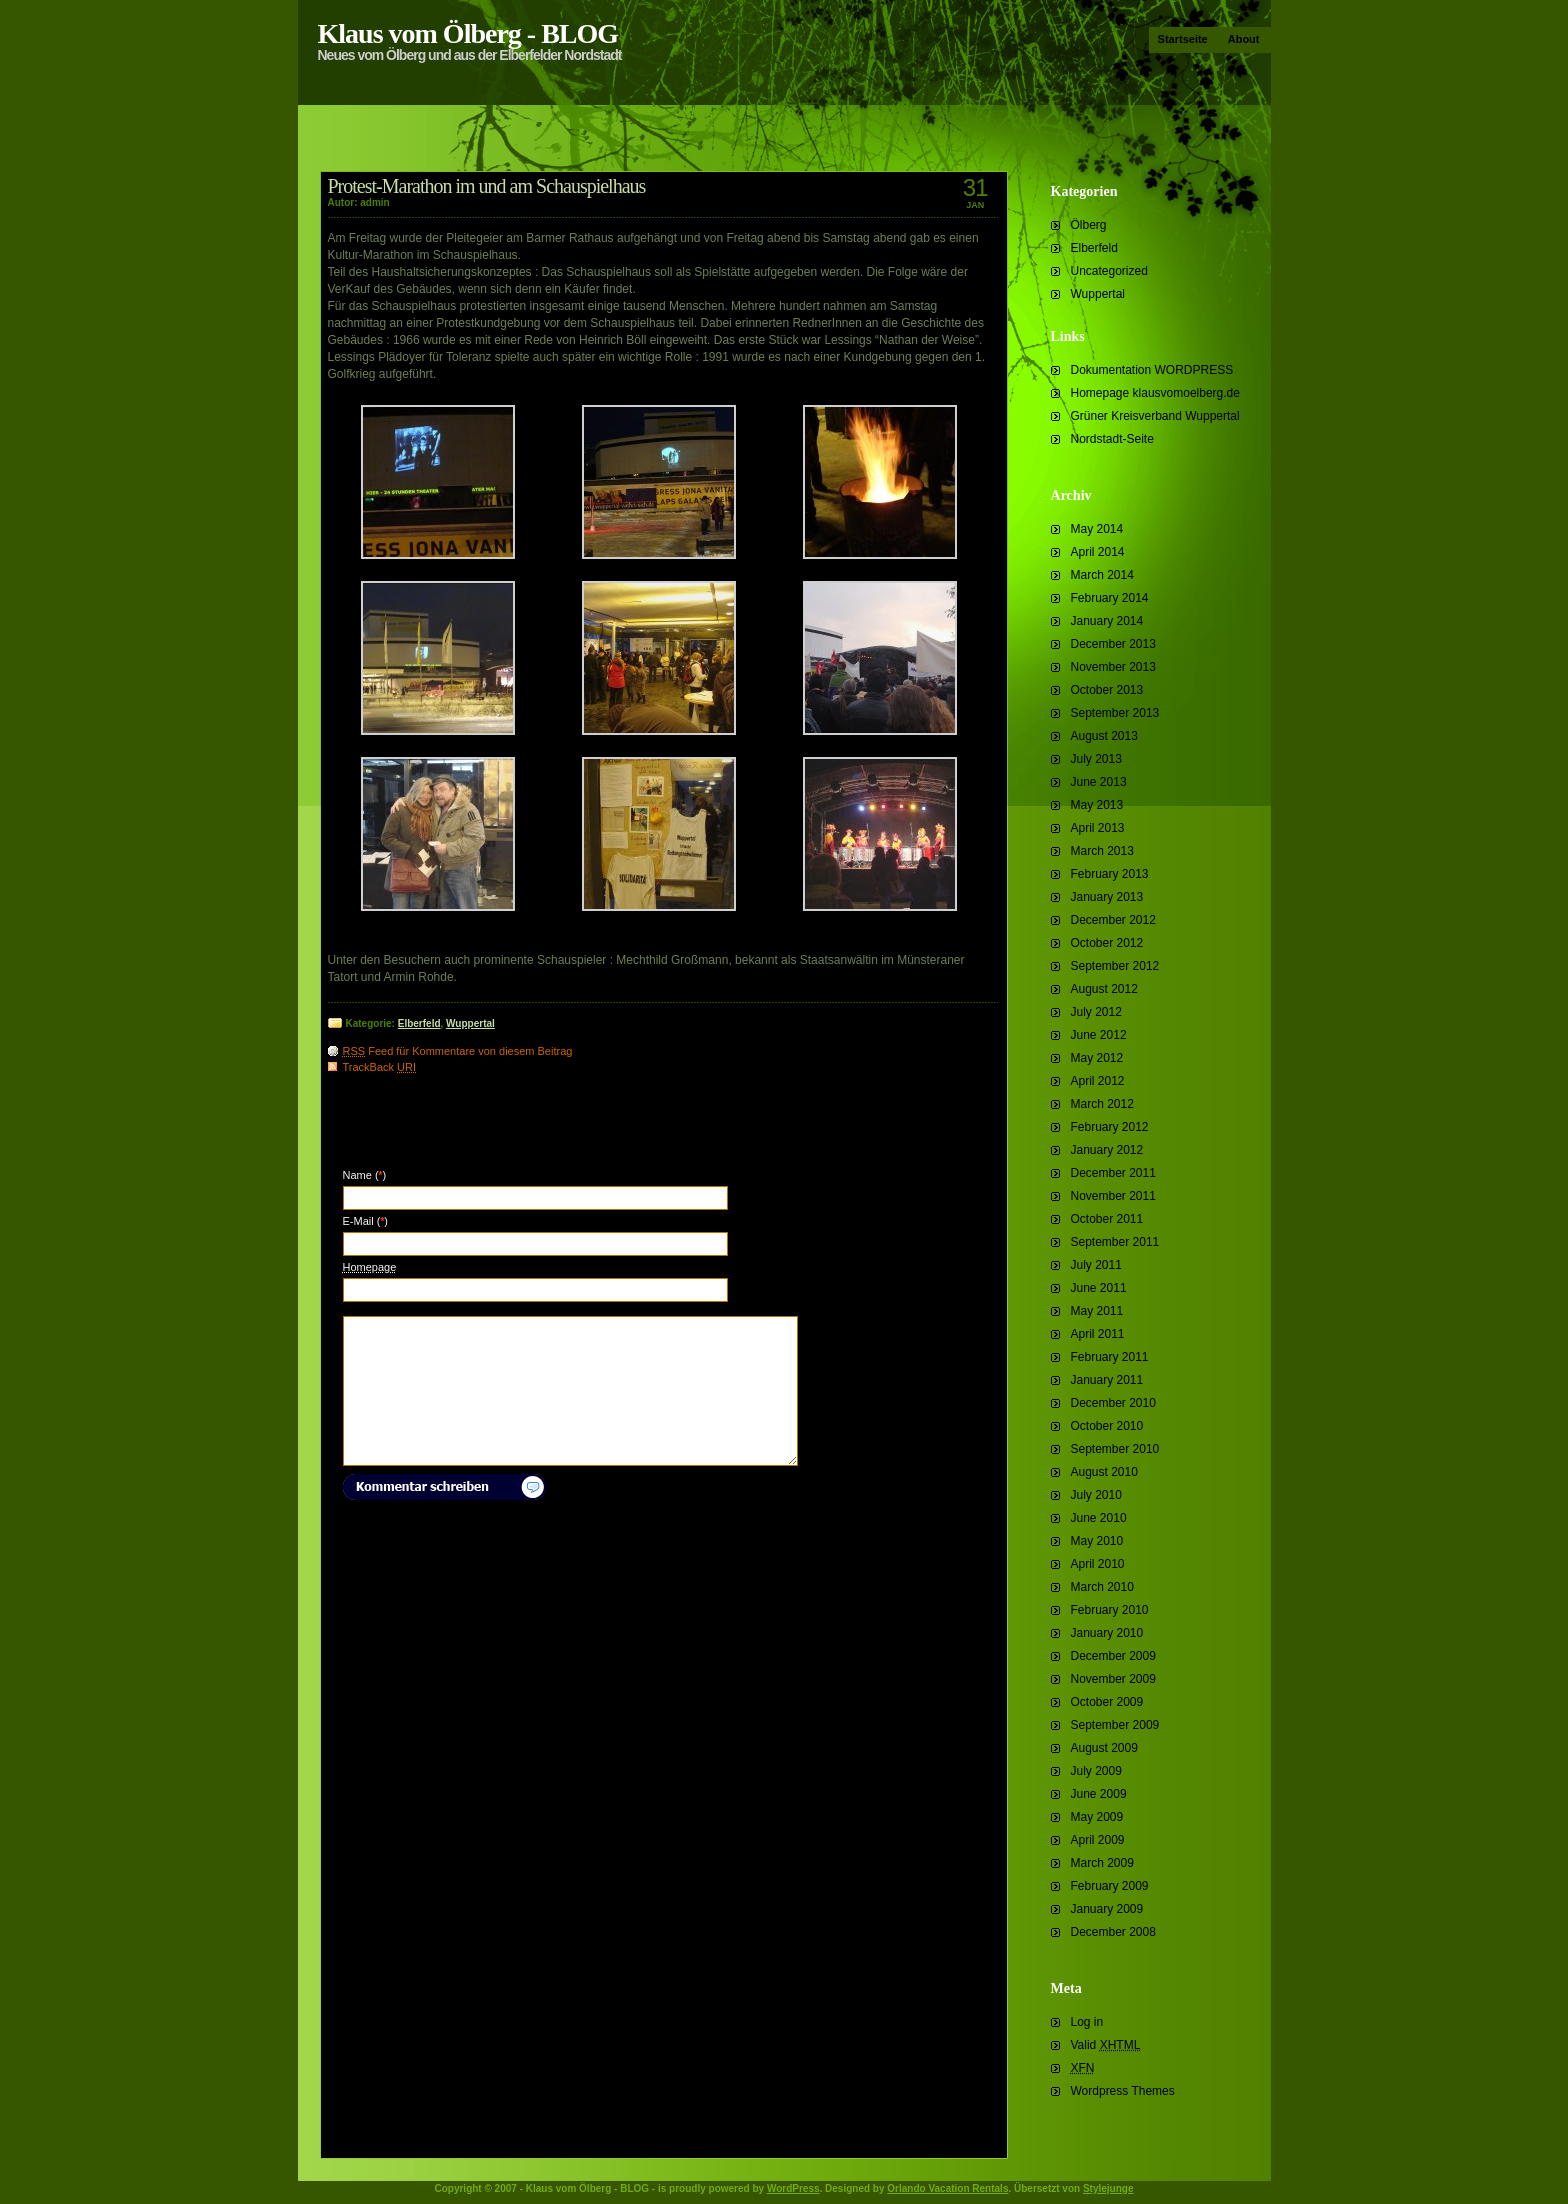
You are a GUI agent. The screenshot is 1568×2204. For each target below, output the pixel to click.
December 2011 (1113, 1173)
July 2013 (1096, 759)
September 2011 (1115, 1242)
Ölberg (1089, 225)
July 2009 (1096, 1771)
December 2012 (1113, 920)
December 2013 (1113, 644)
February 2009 (1110, 1886)
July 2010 (1096, 1495)
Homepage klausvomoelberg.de (1155, 393)
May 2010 (1097, 1541)
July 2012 (1096, 1012)
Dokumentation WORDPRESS (1152, 370)
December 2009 (1113, 1656)
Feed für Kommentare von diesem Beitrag (458, 1051)
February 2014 (1110, 598)
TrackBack (380, 1067)
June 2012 (1099, 1035)
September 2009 (1115, 1725)
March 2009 (1102, 1863)
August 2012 (1104, 989)
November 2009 (1113, 1679)
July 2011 (1096, 1265)
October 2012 (1107, 943)
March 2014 (1102, 575)
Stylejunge (1108, 2188)
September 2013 (1115, 713)
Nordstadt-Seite (1112, 439)
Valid (1106, 2045)
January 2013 (1107, 897)
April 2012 (1098, 1081)
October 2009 (1107, 1702)
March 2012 (1102, 1104)
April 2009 (1098, 1840)
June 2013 (1099, 782)
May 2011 (1097, 1311)
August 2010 (1104, 1472)
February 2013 (1110, 874)
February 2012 (1110, 1127)
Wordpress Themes (1123, 2091)
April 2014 (1098, 552)
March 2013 (1102, 851)
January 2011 (1107, 1380)
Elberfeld (1094, 248)
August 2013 (1104, 736)
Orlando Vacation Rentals (947, 2188)
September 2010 (1115, 1449)
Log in (1087, 2022)
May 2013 (1097, 805)
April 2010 (1098, 1564)
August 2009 (1104, 1748)
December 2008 (1113, 1932)
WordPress (793, 2188)
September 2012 (1115, 966)
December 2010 (1113, 1403)
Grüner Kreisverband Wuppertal (1155, 416)
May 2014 (1097, 529)
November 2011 (1113, 1196)
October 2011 (1107, 1219)
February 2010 (1110, 1610)
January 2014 (1107, 621)
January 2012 (1107, 1150)
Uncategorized (1109, 271)
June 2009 (1099, 1794)
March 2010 (1102, 1587)
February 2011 (1110, 1357)
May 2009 (1097, 1817)
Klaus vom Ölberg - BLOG (468, 33)
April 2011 (1098, 1334)
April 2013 (1098, 828)
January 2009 (1107, 1909)
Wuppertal (1098, 294)
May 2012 (1097, 1058)
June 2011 (1099, 1288)
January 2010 (1107, 1633)
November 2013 (1113, 667)
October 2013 (1107, 690)
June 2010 (1099, 1518)
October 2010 (1107, 1426)
